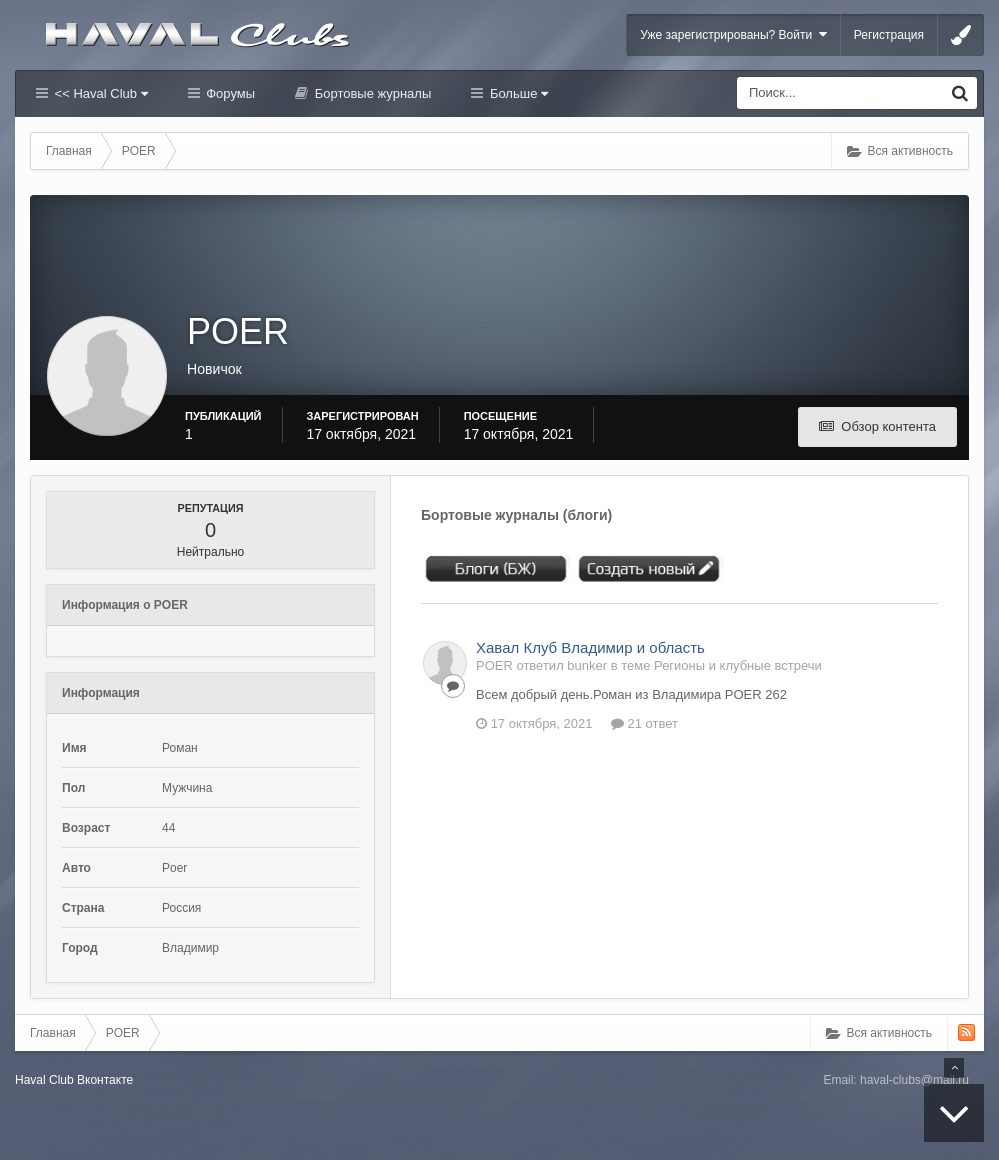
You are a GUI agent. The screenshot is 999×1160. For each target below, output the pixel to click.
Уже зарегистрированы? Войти (733, 34)
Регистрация (889, 35)
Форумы (229, 93)
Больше (517, 93)
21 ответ (644, 723)
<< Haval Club (99, 93)
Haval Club (44, 1080)
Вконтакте (105, 1080)
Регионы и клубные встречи (738, 665)
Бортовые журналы (371, 93)
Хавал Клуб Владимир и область (590, 647)
